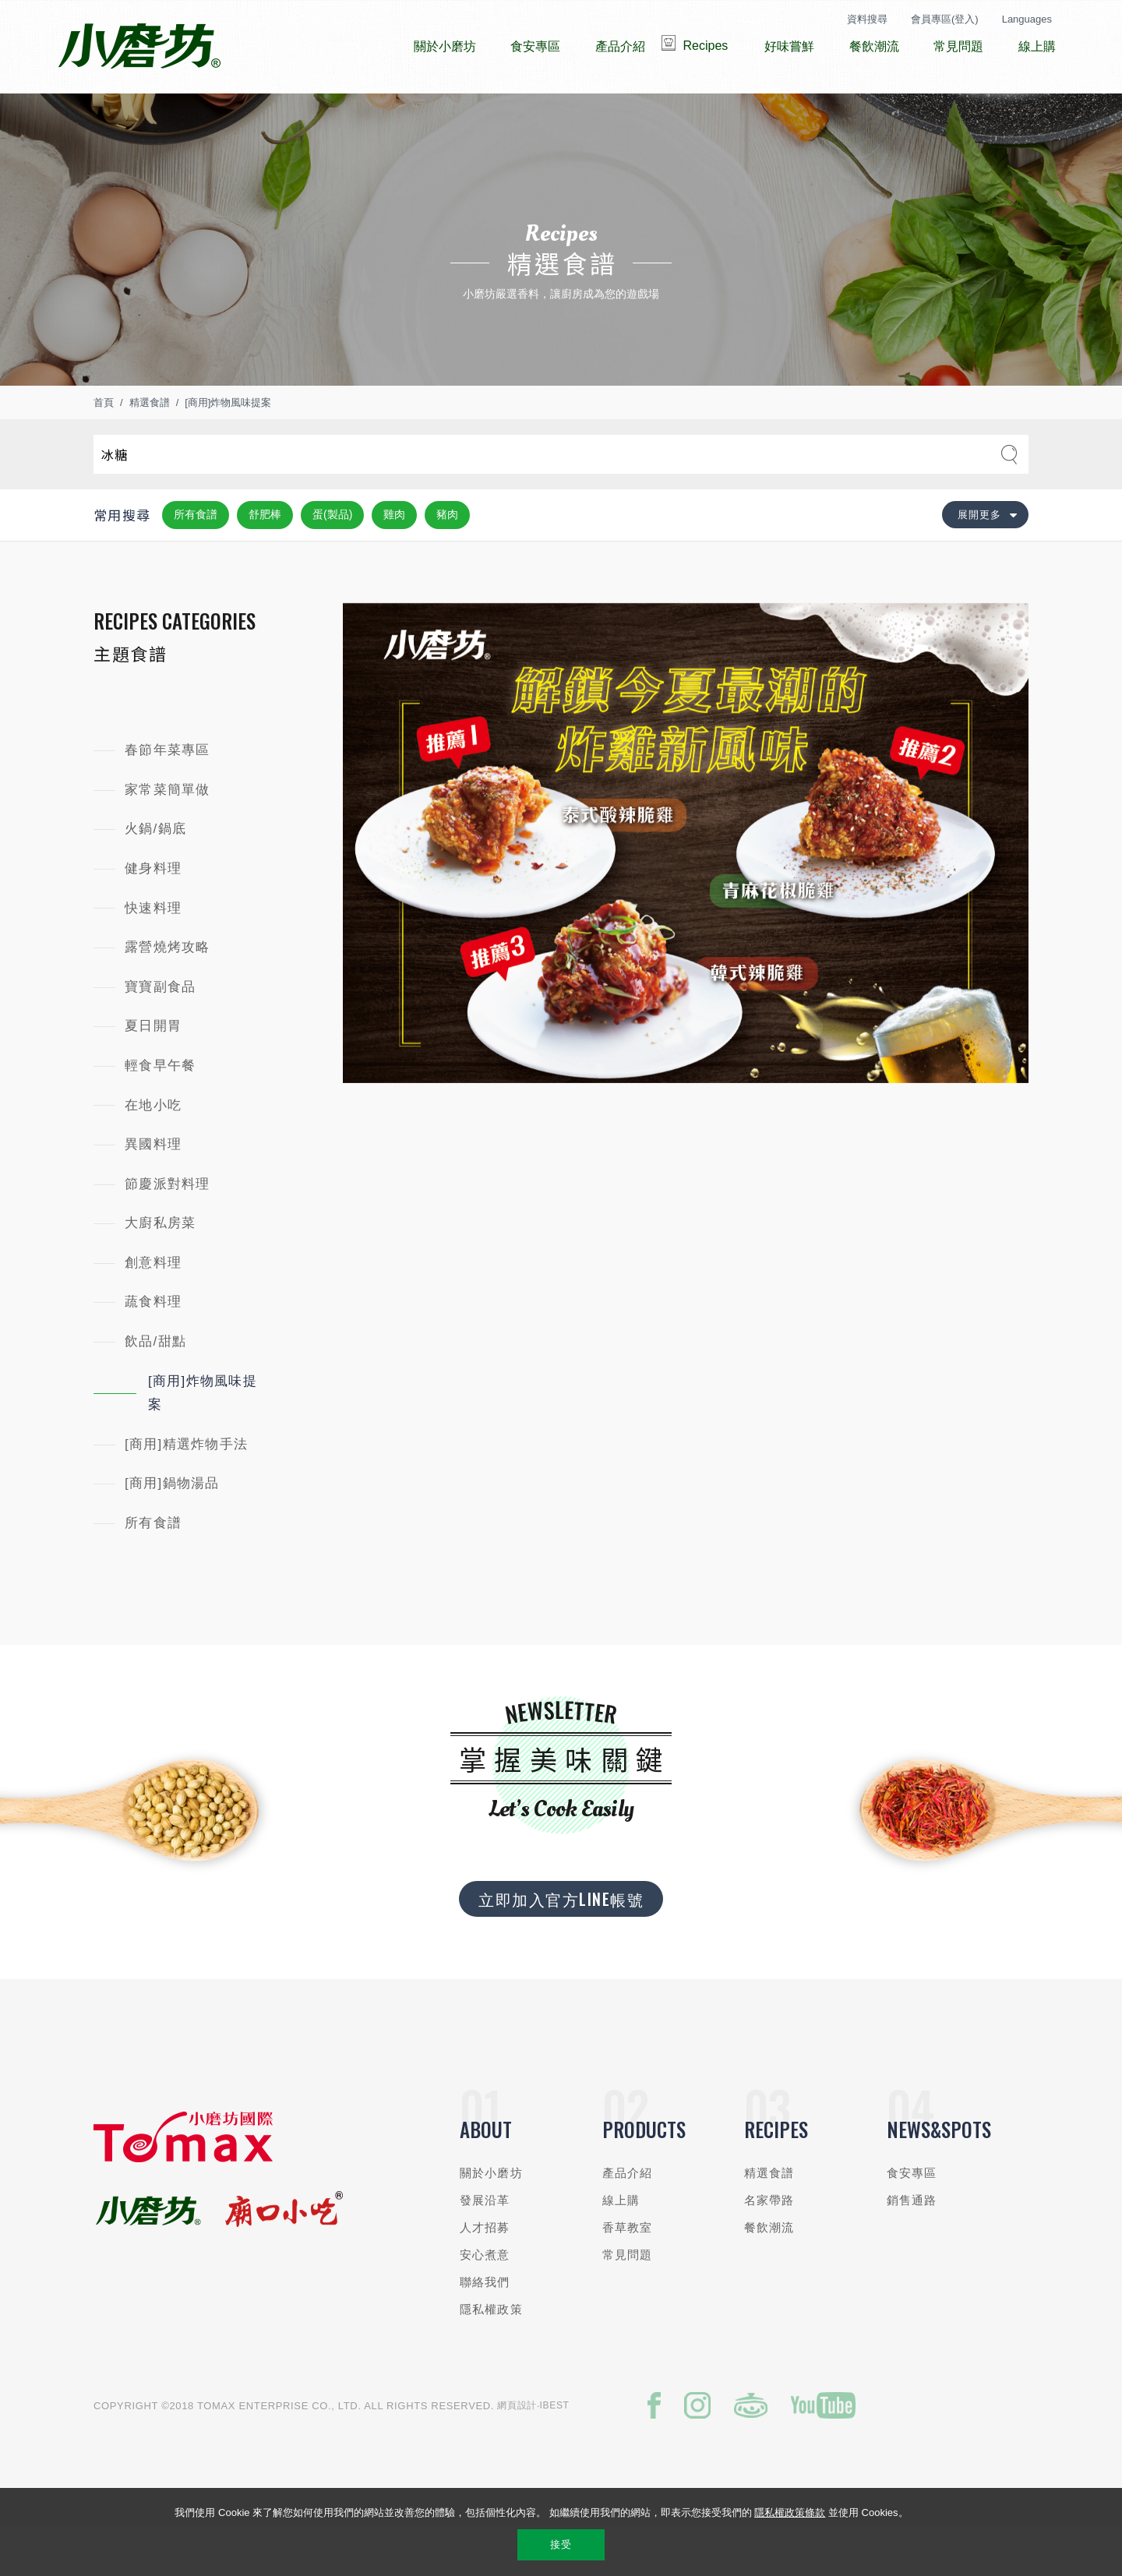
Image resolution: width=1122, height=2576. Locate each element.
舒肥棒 (265, 561)
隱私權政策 (491, 2356)
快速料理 (153, 954)
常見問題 (627, 2301)
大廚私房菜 (160, 1269)
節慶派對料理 (167, 1230)
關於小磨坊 (491, 2219)
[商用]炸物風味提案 (228, 449)
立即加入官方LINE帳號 (561, 1945)
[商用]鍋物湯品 (172, 1530)
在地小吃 (153, 1152)
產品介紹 (627, 2219)
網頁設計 (517, 2452)
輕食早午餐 (160, 1112)
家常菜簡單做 (167, 836)
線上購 (621, 2246)
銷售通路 (912, 2246)
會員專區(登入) (945, 19)
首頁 (104, 449)
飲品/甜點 (155, 1388)
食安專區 (912, 2219)
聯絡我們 (485, 2328)
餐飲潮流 (769, 2274)
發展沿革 (485, 2246)
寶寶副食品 (160, 1033)
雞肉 (394, 561)
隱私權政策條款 (789, 2512)
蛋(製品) (332, 561)
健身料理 (153, 915)
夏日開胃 (153, 1072)
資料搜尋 (867, 19)
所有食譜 (195, 561)
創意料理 (153, 1309)
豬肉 (447, 561)
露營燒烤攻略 (167, 993)
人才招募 (485, 2274)
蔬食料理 (153, 1348)
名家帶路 (769, 2246)
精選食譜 (149, 449)
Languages (1027, 19)
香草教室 (627, 2274)
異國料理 (153, 1191)
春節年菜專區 (167, 796)
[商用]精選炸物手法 (186, 1491)
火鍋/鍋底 (155, 875)
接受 (560, 2544)
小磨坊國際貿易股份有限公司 (139, 47)
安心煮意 (485, 2301)
